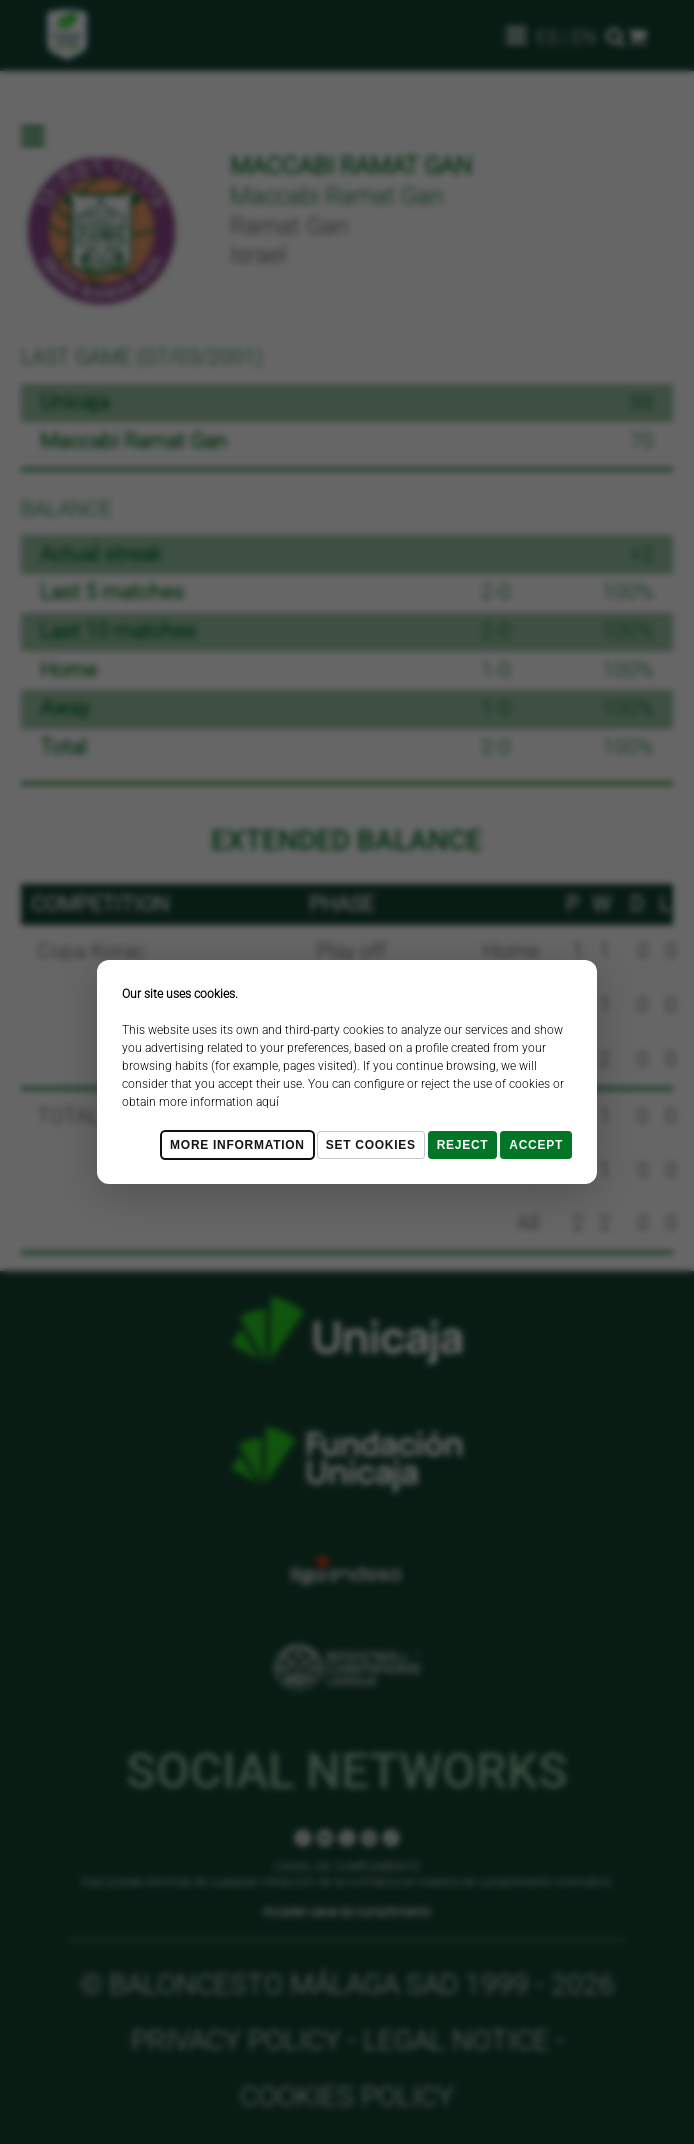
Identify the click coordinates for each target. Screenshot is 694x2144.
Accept (536, 1145)
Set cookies (371, 1145)
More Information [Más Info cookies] (237, 1145)
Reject (463, 1145)
